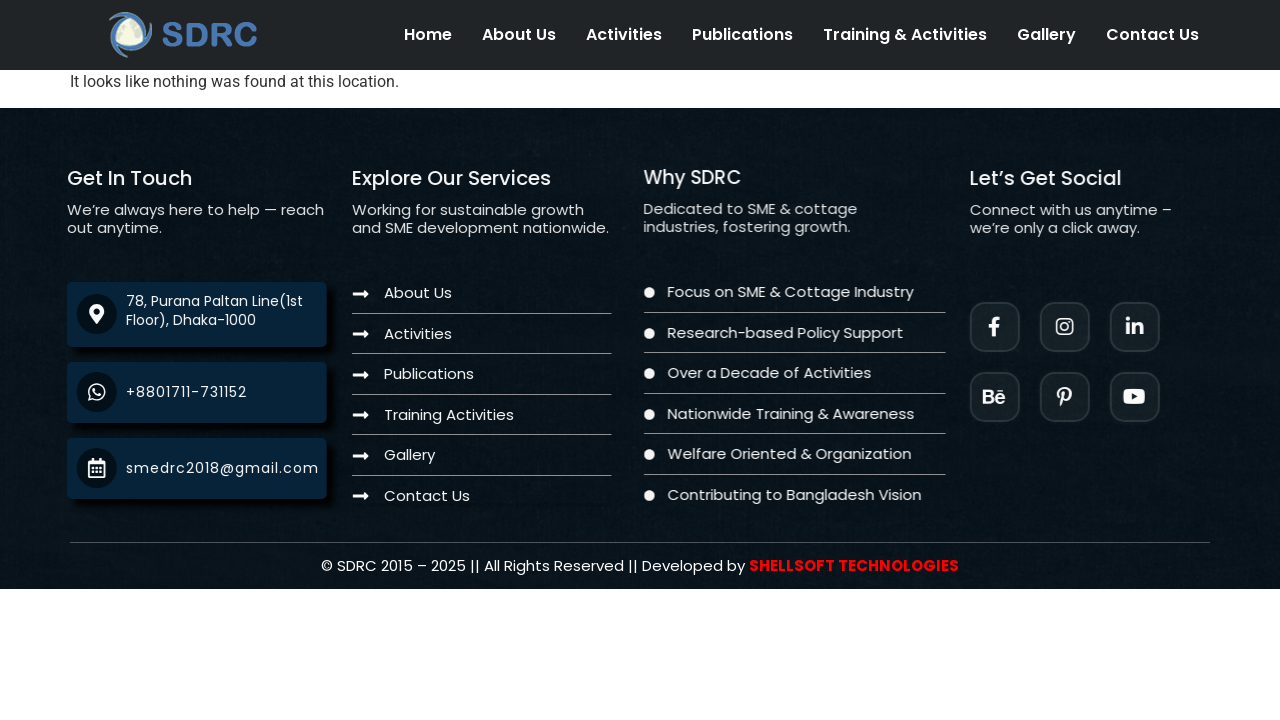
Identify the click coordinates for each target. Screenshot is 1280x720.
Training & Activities (905, 34)
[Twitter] (1151, 397)
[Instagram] (1081, 327)
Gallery (1046, 34)
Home (428, 34)
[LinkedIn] (1151, 327)
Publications (742, 34)
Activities (624, 34)
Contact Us (1152, 34)
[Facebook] (1011, 327)
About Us (519, 34)
